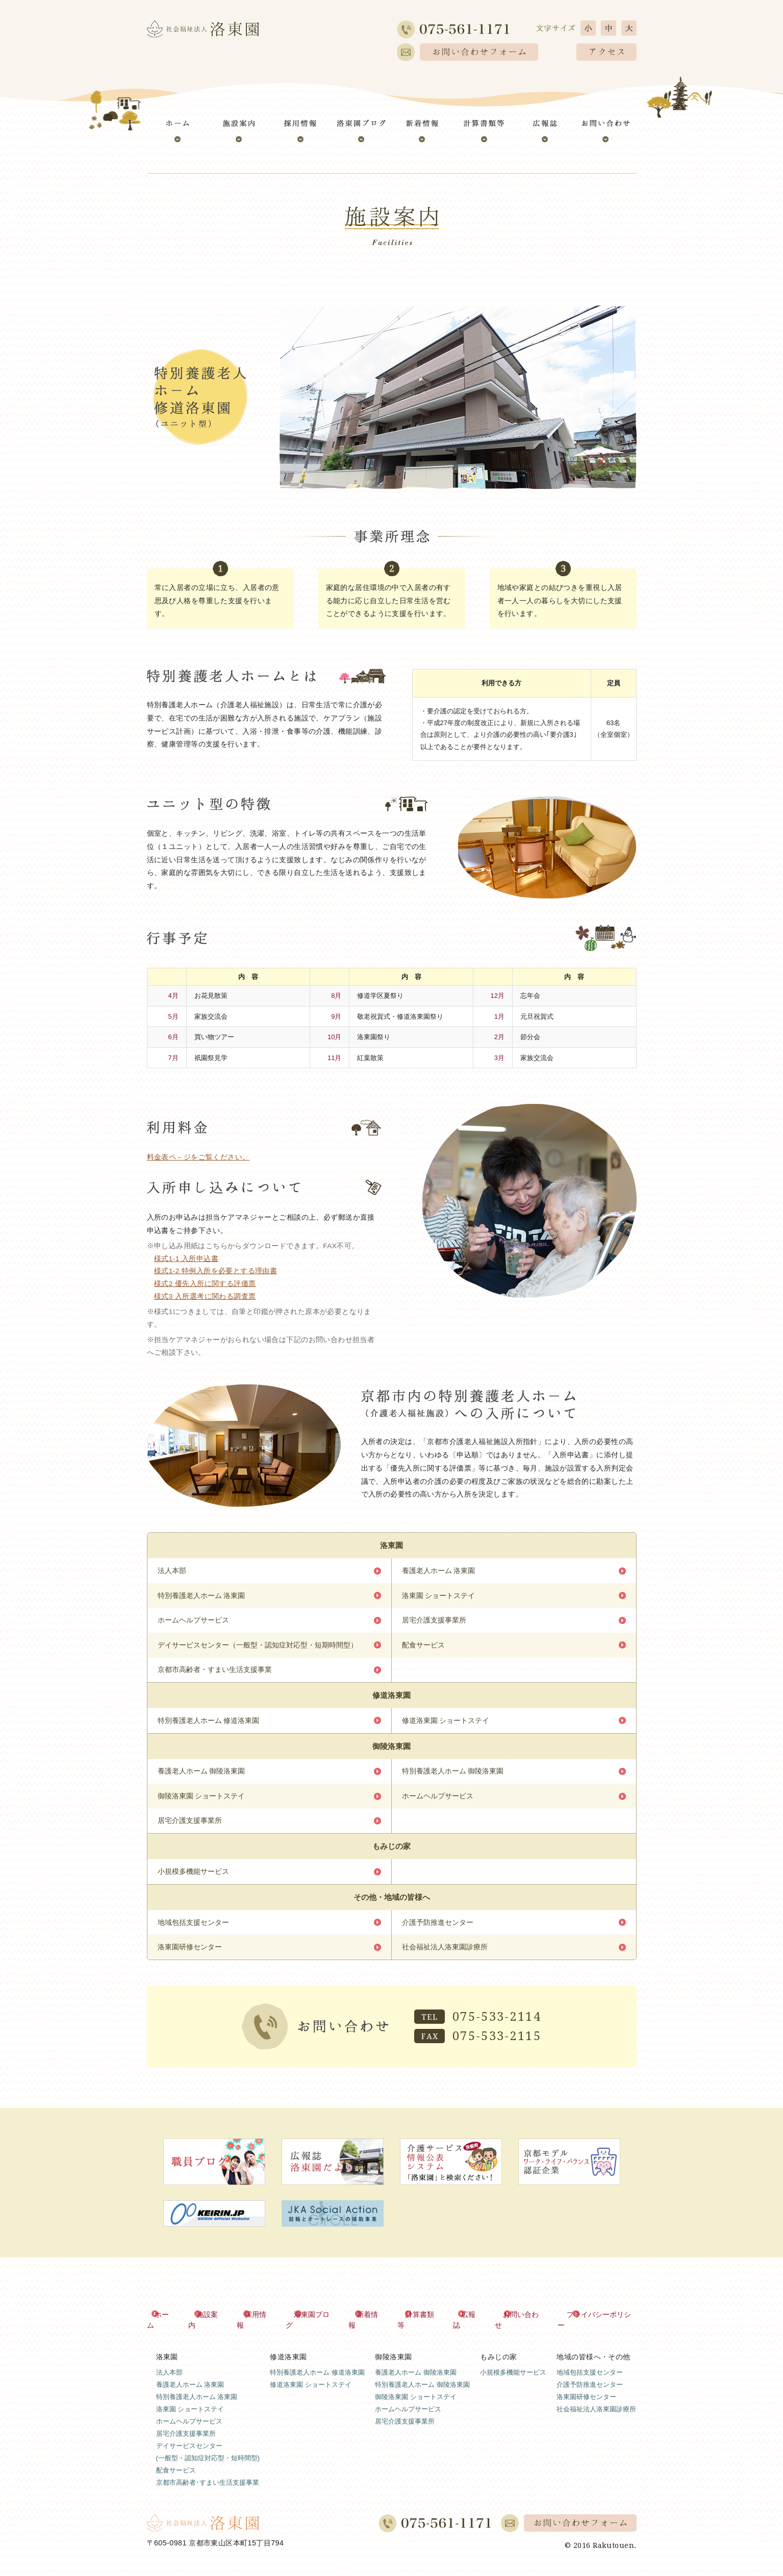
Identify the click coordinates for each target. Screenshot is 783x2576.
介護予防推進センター (437, 1930)
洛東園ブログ (315, 2323)
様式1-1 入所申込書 (186, 1259)
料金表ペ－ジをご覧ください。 (198, 1157)
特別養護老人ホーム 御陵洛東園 (453, 1776)
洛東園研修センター (190, 1955)
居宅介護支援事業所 (434, 1622)
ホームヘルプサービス (193, 1622)
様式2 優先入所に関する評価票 (205, 1283)
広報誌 (472, 2323)
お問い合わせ (523, 2323)
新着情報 (371, 2323)
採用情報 (260, 2323)
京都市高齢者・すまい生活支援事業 (215, 1673)
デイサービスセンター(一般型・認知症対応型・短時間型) (208, 2450)
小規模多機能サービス (193, 1878)
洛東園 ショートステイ (438, 1596)
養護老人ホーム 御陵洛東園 (201, 1776)
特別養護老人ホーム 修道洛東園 (209, 1724)
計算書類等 (423, 2323)
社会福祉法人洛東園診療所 (445, 1955)
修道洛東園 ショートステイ (446, 1724)
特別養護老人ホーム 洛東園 (201, 1596)
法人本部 (172, 1571)
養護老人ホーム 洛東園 (438, 1571)
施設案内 (211, 2323)
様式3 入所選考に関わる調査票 (205, 1296)
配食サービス (423, 1647)
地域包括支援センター (193, 1930)
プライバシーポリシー (601, 2323)
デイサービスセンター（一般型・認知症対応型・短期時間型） (258, 1647)
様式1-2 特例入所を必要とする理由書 (215, 1271)
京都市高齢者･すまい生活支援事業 (207, 2480)
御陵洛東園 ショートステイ (201, 1801)
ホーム (167, 2323)
